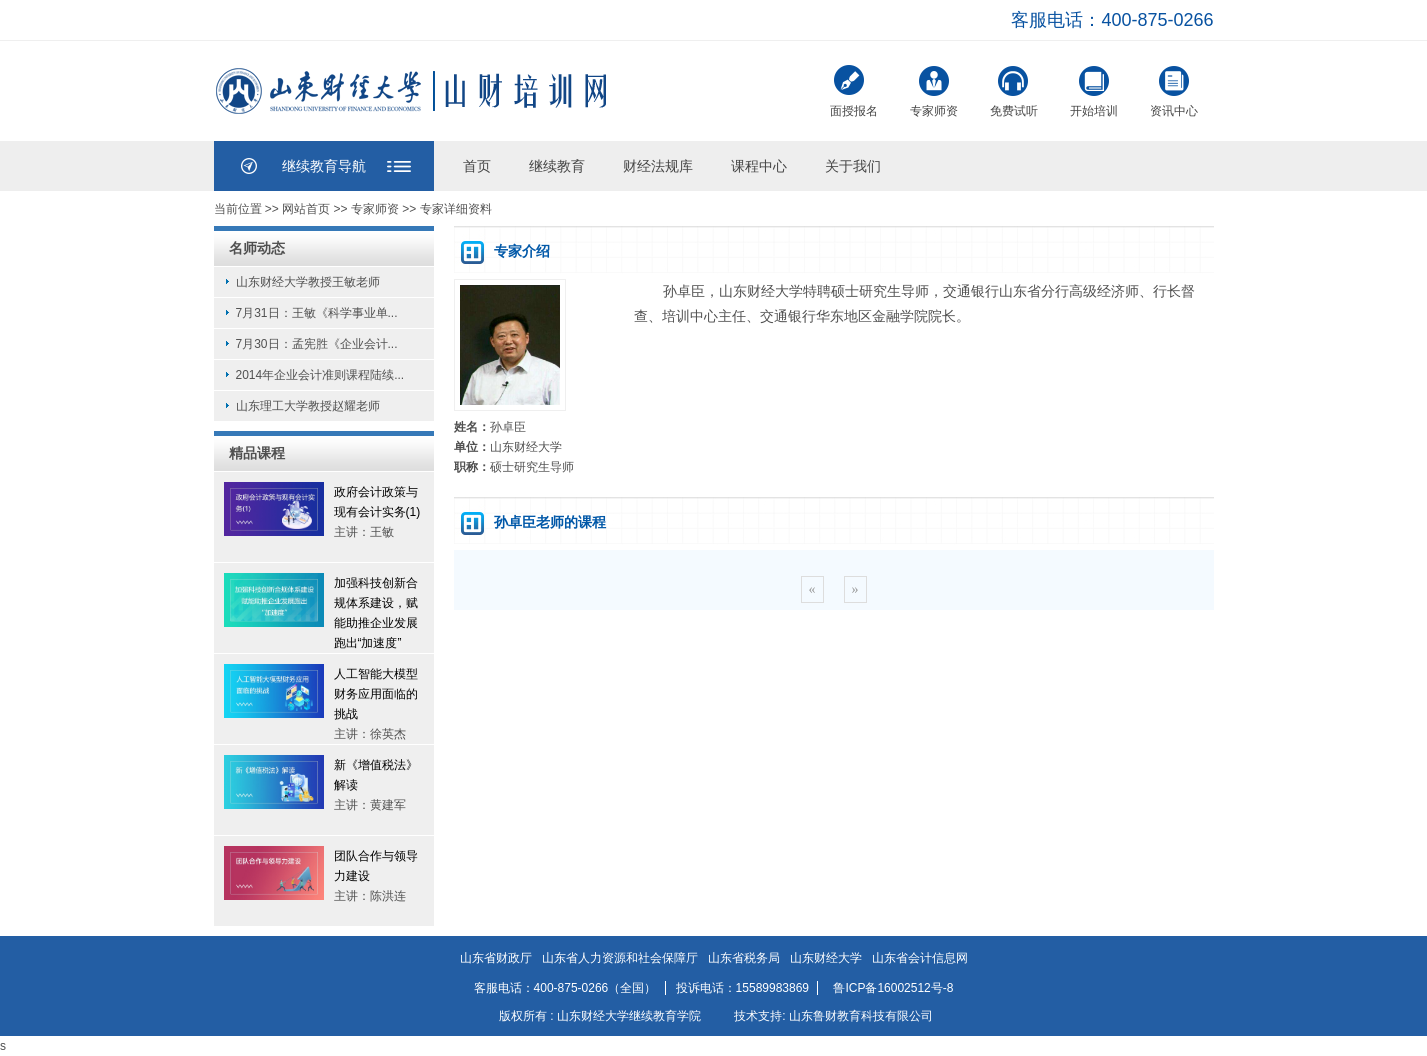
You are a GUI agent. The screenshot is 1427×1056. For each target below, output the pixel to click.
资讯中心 (1174, 89)
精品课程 (257, 453)
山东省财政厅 (496, 958)
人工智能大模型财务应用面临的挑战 (376, 694)
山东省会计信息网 (920, 958)
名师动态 (257, 248)
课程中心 (759, 166)
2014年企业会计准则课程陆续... (320, 375)
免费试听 (1014, 89)
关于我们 (853, 166)
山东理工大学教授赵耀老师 (308, 406)
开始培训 (1094, 89)
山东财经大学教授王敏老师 (308, 282)
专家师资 (934, 89)
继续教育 (557, 166)
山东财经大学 (826, 958)
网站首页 (306, 209)
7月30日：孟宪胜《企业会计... (317, 344)
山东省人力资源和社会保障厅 (620, 958)
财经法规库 (658, 166)
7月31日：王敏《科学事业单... (317, 313)
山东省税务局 (744, 958)
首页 (477, 166)
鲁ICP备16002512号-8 (893, 988)
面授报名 (854, 91)
